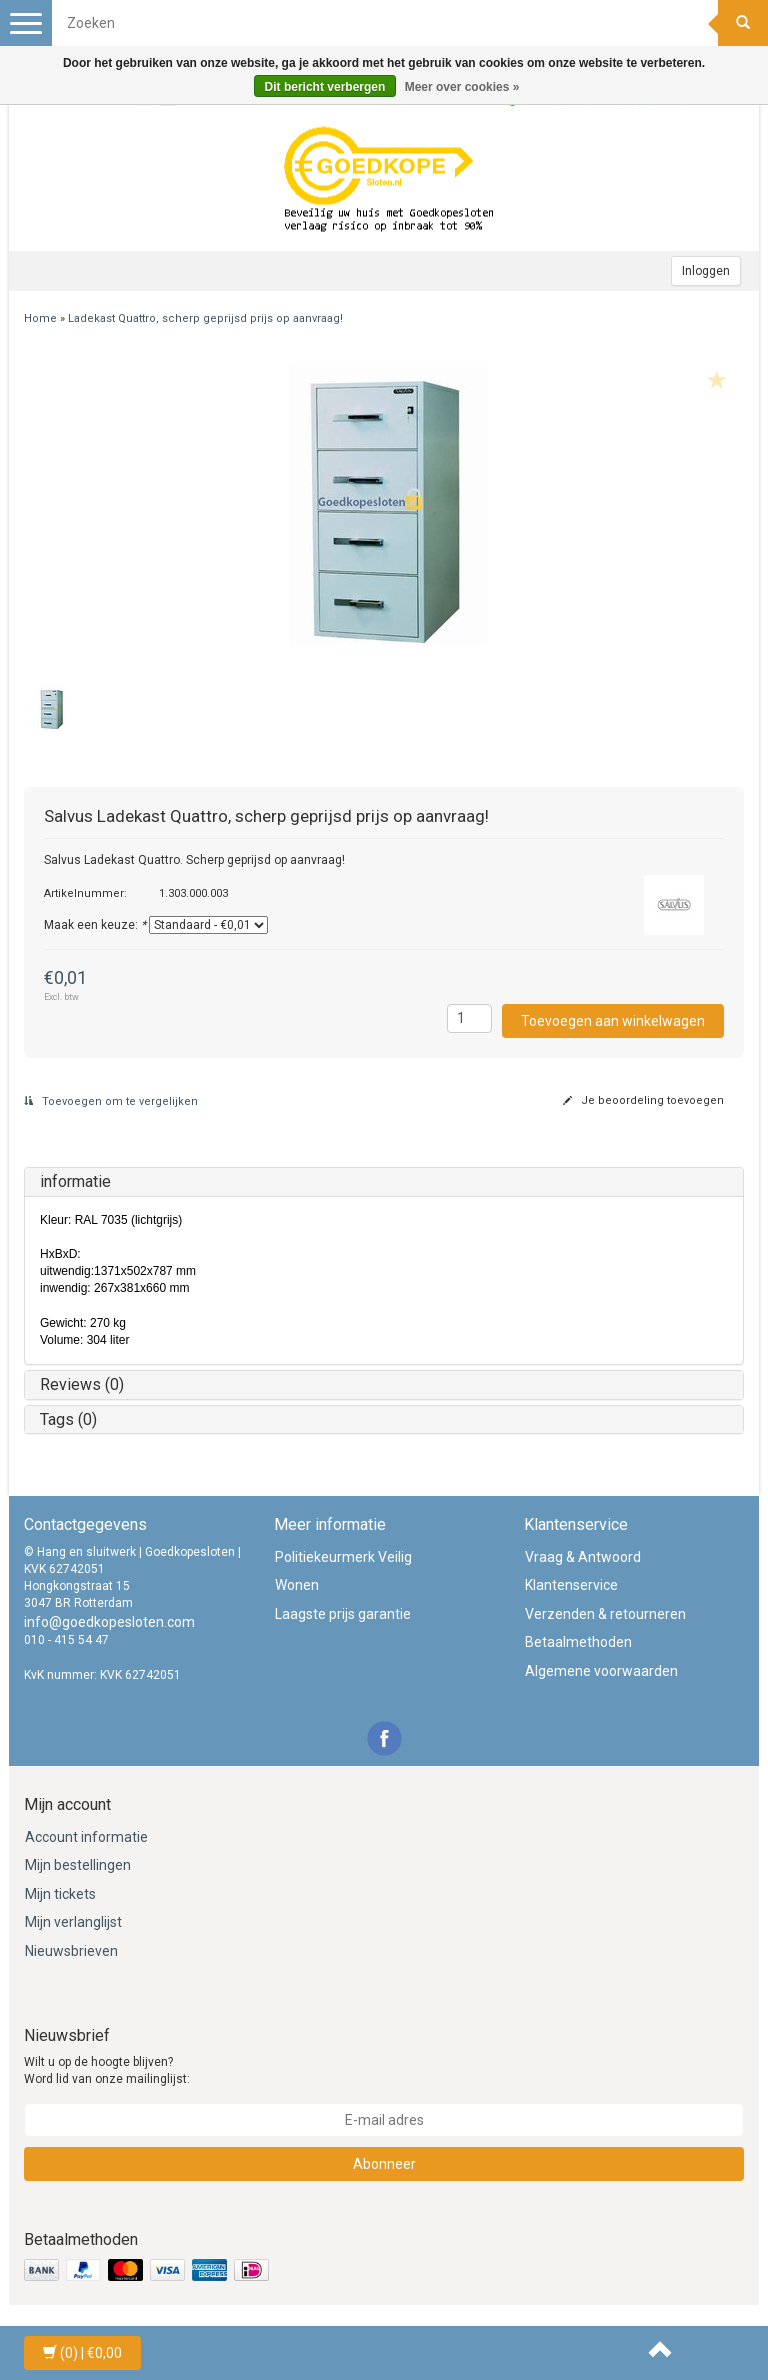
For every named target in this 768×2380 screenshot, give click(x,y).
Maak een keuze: (95, 925)
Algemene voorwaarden (601, 1671)
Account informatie (86, 1837)
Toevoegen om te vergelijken (111, 1101)
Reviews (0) (82, 1384)
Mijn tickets (60, 1894)
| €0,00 (82, 2353)
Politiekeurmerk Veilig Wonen (343, 1571)
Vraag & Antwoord (583, 1557)
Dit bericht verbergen (325, 87)
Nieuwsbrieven (71, 1951)
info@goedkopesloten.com (109, 1622)
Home (40, 318)
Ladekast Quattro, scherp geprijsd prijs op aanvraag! (205, 318)
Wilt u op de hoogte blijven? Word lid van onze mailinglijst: (107, 2070)
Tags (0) (68, 1419)
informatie (75, 1181)
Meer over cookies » (462, 87)
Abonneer (384, 2164)
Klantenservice (571, 1585)
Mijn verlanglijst (73, 1922)
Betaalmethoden (578, 1642)
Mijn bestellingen (78, 1865)
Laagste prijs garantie (343, 1614)
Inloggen (706, 271)
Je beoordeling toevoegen (643, 1100)
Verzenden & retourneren (605, 1614)
